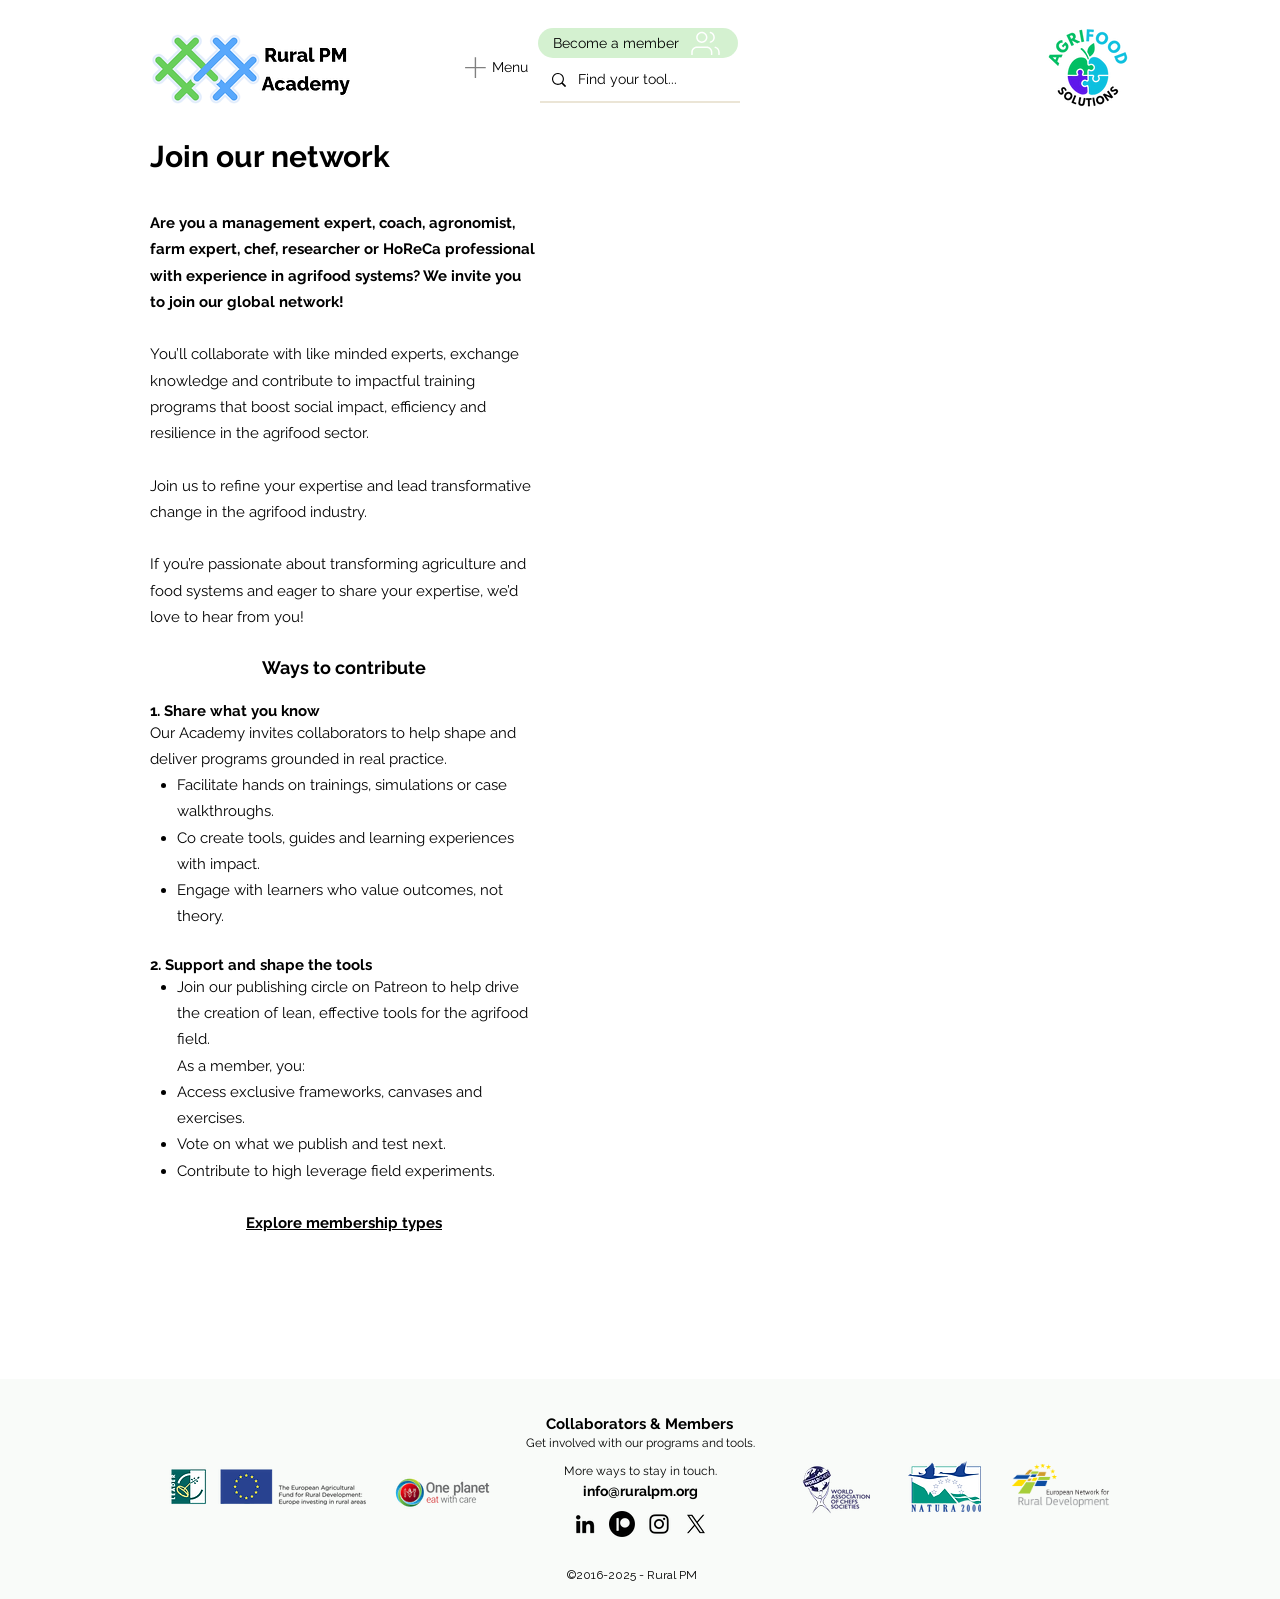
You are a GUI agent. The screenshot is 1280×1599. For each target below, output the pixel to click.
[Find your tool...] (638, 79)
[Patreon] (622, 1524)
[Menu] (493, 67)
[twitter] (696, 1524)
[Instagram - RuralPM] (659, 1524)
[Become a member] (638, 43)
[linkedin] (585, 1524)
